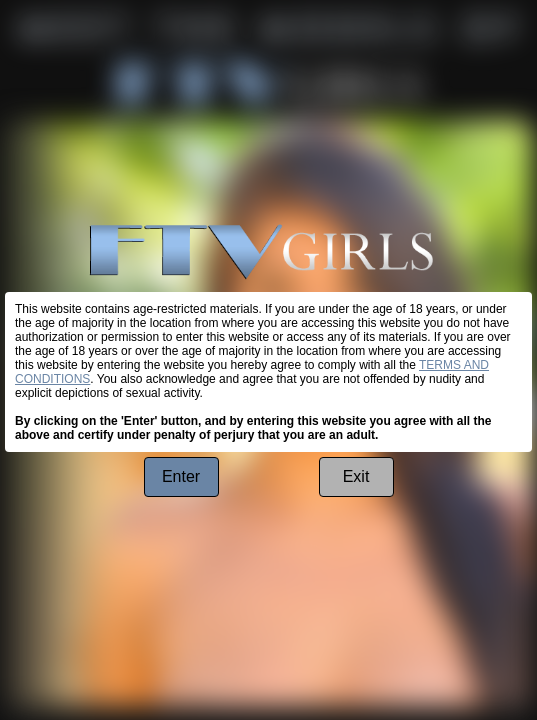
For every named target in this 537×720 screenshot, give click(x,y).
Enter (181, 476)
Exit (356, 476)
